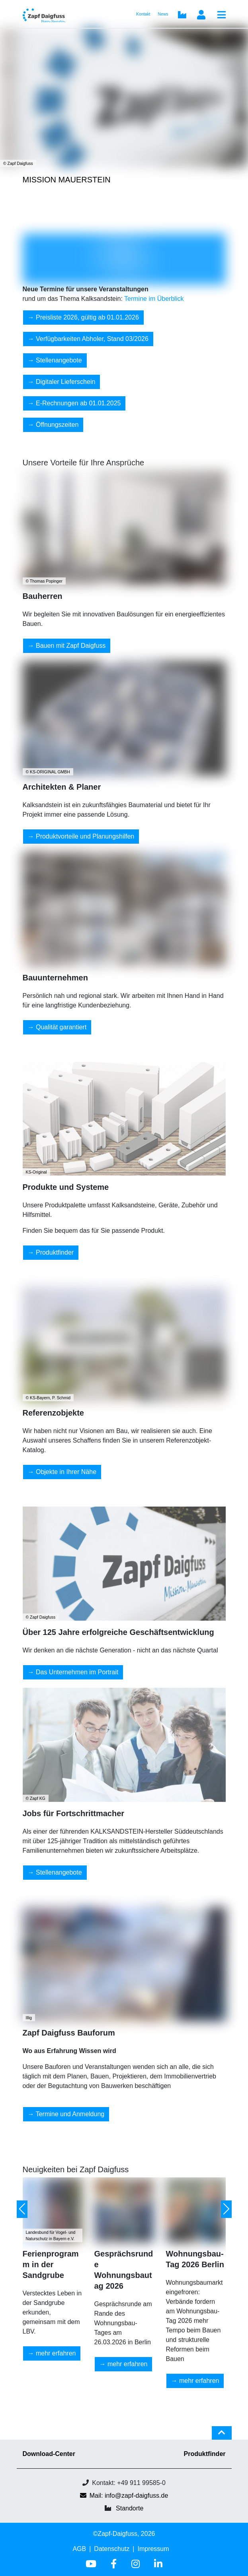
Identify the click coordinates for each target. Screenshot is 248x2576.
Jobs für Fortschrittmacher (74, 1813)
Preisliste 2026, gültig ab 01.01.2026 (87, 317)
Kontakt (143, 14)
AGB (79, 2548)
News (163, 14)
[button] (22, 2209)
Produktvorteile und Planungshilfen (85, 836)
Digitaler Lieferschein (65, 381)
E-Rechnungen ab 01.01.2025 (78, 403)
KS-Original (36, 1172)
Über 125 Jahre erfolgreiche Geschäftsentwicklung (118, 1632)
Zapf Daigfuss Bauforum (69, 2032)
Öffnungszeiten (57, 424)
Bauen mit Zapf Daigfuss (70, 645)
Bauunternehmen (55, 977)
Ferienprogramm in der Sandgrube (51, 2264)
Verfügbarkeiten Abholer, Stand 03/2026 (92, 338)
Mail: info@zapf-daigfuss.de (124, 2495)
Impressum (153, 2548)
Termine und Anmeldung (70, 2114)
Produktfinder (55, 1252)
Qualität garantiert (61, 1027)
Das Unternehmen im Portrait (77, 1672)
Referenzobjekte (53, 1412)
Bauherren (42, 596)
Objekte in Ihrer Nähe (66, 1471)
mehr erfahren (56, 2353)
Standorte (129, 2508)
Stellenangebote (59, 360)
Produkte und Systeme (66, 1187)
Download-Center (49, 2453)
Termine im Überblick (154, 298)
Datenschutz (111, 2548)
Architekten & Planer (62, 786)
